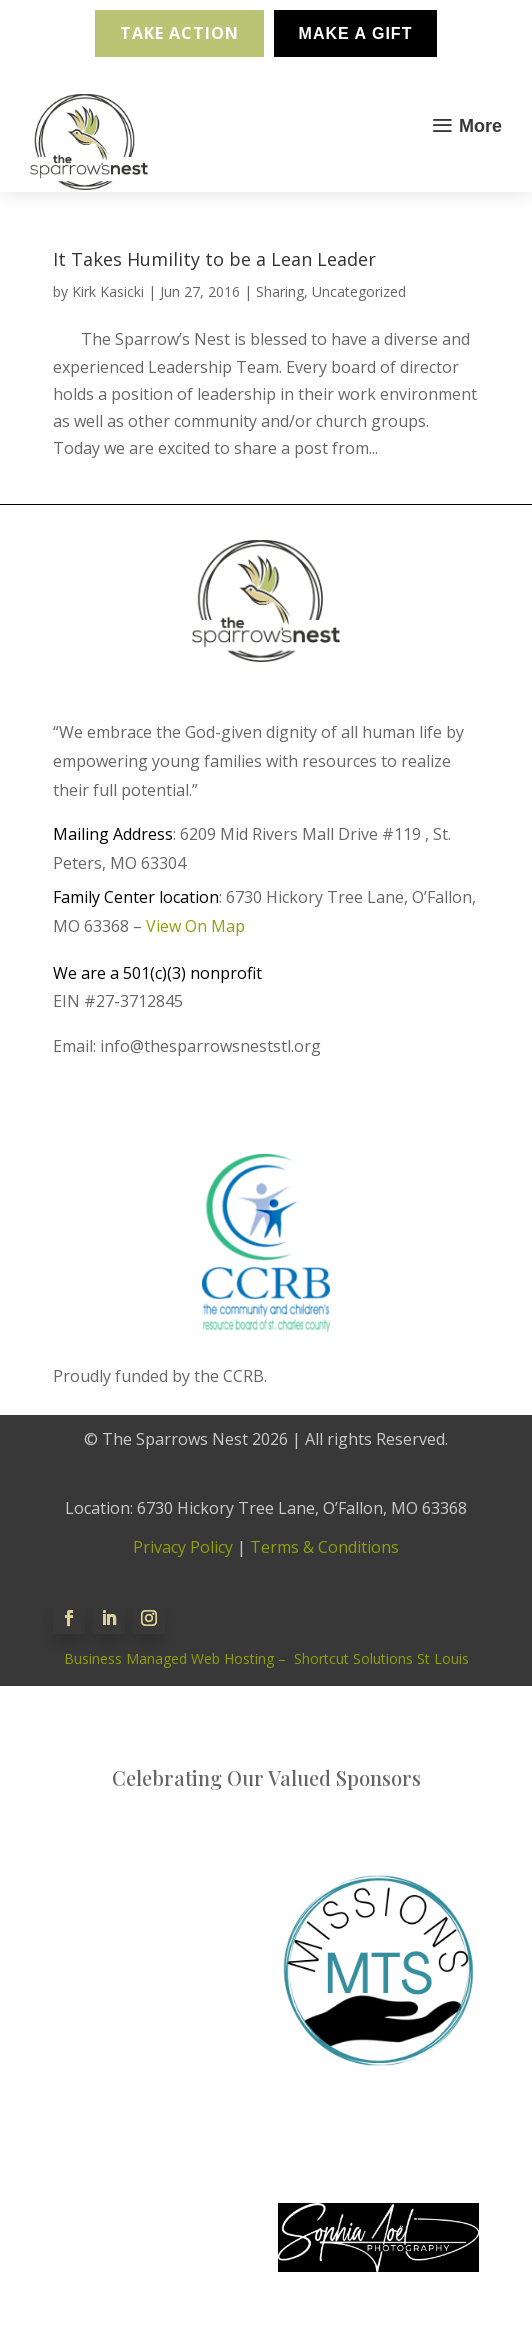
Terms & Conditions (324, 1547)
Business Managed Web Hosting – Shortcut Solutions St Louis (266, 1658)
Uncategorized (359, 291)
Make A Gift (356, 33)
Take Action (179, 33)
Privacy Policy (183, 1547)
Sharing (280, 291)
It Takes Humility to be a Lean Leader (214, 259)
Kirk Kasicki (108, 291)
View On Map (195, 926)
